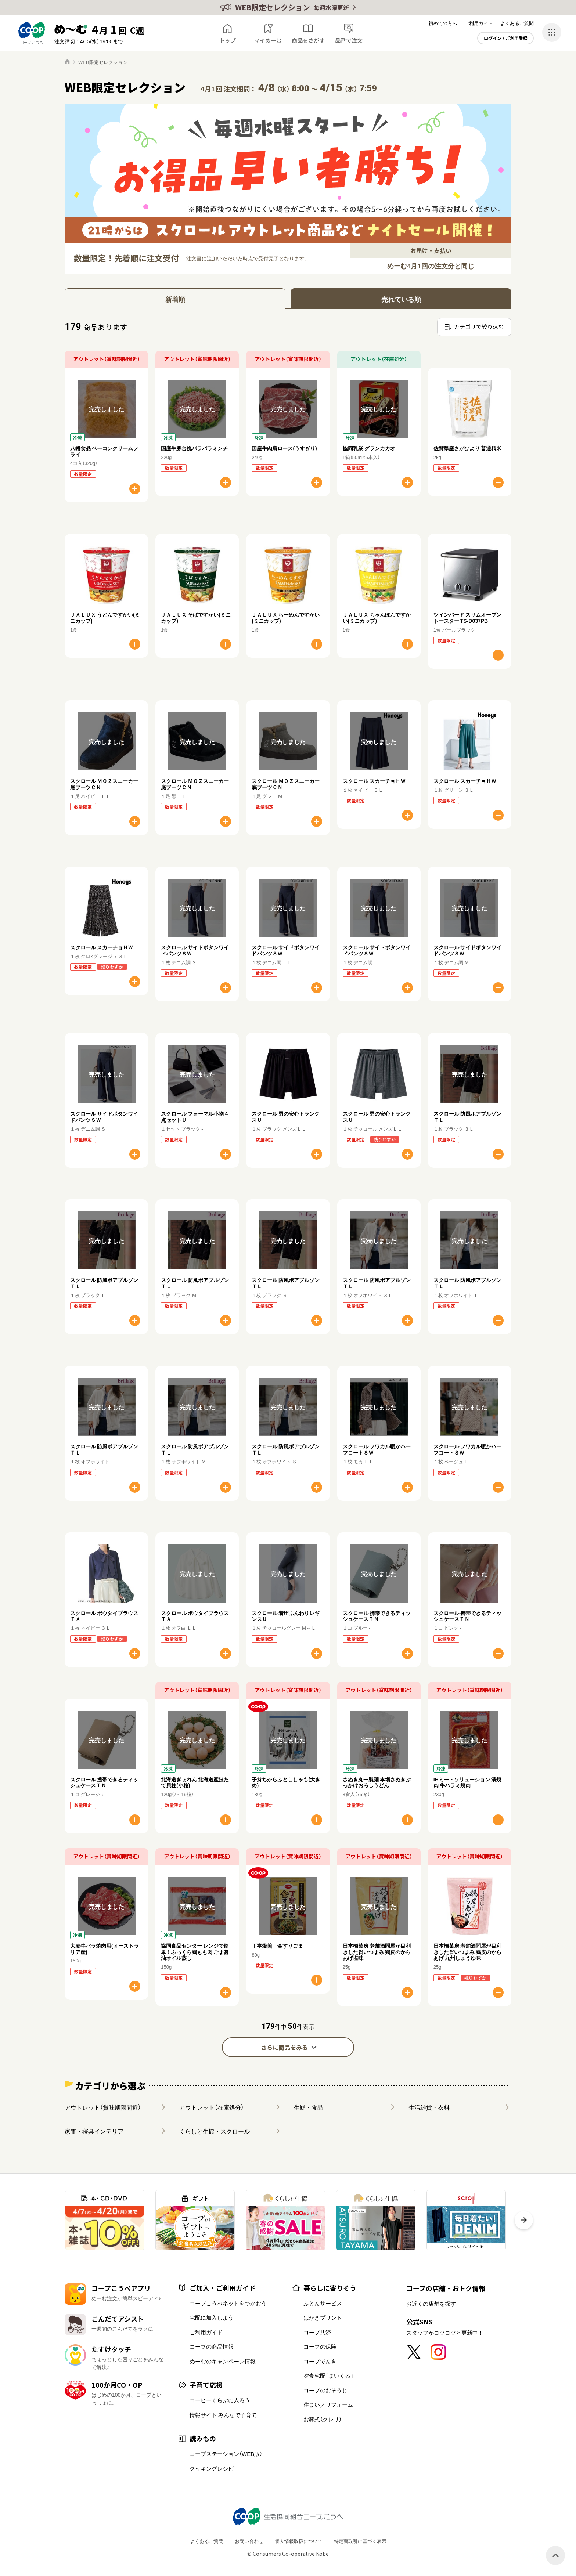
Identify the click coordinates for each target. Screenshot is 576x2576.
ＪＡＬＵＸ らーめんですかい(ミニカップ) (286, 617)
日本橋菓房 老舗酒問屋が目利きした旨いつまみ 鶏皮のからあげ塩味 (377, 1952)
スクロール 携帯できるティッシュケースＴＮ (377, 1616)
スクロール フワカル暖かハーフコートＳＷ (377, 1449)
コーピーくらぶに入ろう (220, 2400)
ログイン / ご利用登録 (506, 38)
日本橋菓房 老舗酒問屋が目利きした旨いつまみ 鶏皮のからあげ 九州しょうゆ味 (467, 1952)
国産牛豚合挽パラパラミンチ (194, 448)
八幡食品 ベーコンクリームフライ (104, 451)
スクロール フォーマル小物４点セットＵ (195, 1116)
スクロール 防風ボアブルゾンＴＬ (467, 1116)
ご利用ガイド (478, 22)
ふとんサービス (322, 2303)
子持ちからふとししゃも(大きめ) (286, 1782)
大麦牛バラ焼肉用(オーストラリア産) (104, 1948)
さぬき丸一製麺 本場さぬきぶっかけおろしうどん (377, 1782)
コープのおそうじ (325, 2390)
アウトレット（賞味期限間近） (103, 2107)
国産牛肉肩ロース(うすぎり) (284, 448)
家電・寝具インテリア (94, 2131)
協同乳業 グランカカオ (369, 448)
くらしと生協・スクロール (214, 2131)
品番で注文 (349, 40)
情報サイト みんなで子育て (223, 2415)
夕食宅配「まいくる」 (328, 2375)
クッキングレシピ (212, 2468)
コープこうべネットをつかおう (228, 2303)
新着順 (175, 299)
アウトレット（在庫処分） (211, 2107)
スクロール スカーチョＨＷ (374, 780)
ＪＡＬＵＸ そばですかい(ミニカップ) (196, 617)
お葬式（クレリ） (322, 2419)
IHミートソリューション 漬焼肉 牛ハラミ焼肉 (467, 1782)
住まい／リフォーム (328, 2404)
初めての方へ (442, 22)
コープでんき (319, 2361)
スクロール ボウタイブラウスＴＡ (104, 1616)
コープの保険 (319, 2346)
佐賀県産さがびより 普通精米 (467, 448)
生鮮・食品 (308, 2107)
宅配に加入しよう (212, 2317)
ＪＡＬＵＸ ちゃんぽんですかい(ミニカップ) (377, 617)
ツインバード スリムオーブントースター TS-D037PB (467, 617)
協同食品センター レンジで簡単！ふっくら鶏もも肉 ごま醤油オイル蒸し (195, 1952)
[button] (524, 2220)
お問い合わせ (249, 2540)
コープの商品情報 (212, 2346)
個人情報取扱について (299, 2540)
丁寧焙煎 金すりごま (277, 1945)
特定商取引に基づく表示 (360, 2540)
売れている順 (401, 299)
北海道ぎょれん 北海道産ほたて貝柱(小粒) (195, 1782)
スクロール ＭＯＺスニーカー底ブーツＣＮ (104, 784)
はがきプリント (322, 2317)
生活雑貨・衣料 (429, 2107)
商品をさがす (308, 40)
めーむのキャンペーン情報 (223, 2361)
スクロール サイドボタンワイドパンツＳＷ (195, 950)
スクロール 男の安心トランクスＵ (286, 1116)
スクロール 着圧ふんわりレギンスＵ (286, 1616)
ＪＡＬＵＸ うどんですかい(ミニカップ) (105, 617)
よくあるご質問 (517, 22)
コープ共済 (317, 2332)
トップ (227, 40)
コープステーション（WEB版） (226, 2454)
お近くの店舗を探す (431, 2303)
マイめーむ (268, 40)
